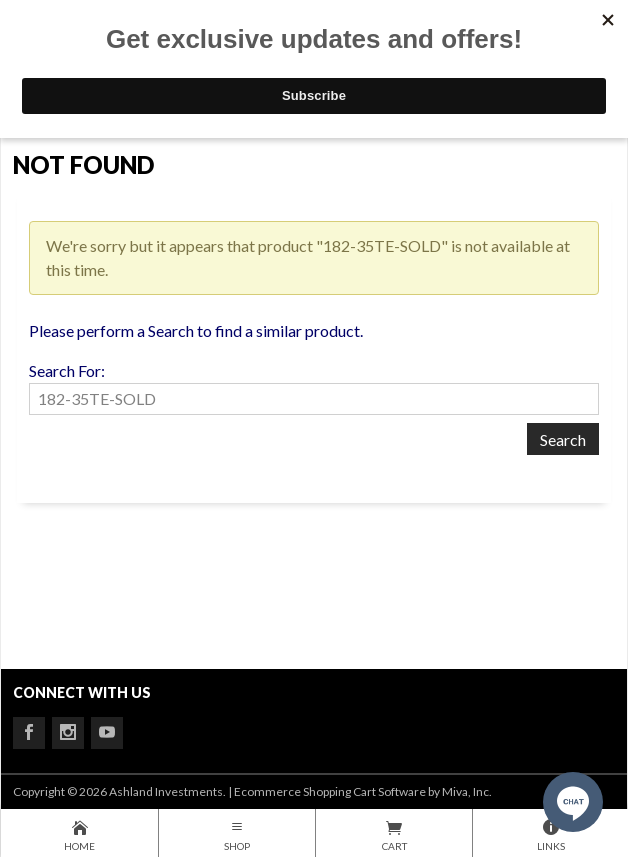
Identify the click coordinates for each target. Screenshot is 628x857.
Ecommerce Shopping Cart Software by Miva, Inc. (363, 791)
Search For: (67, 370)
